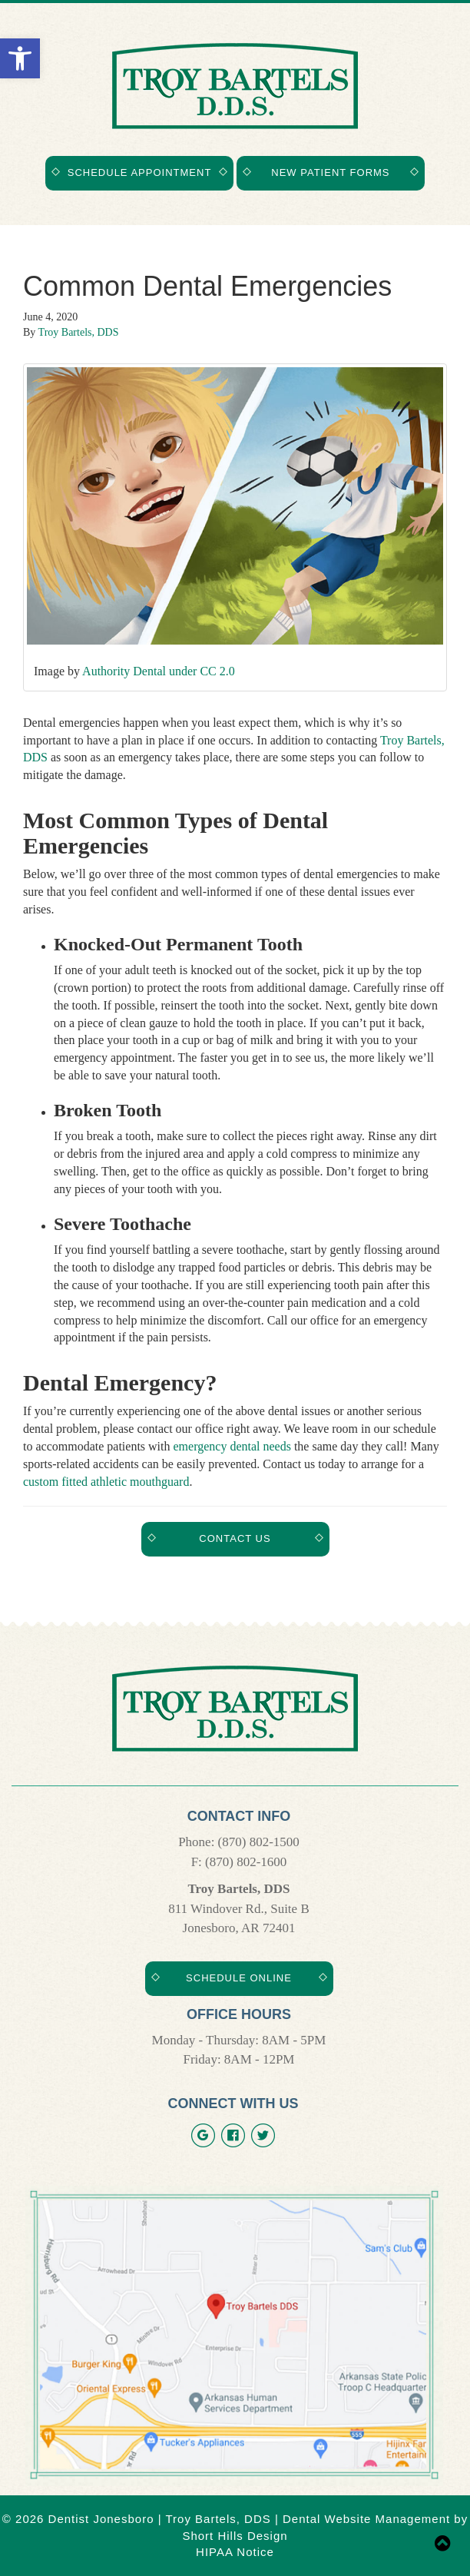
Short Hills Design (234, 2535)
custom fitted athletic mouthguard (106, 1481)
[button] (20, 58)
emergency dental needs (232, 1446)
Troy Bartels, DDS (78, 332)
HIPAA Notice (235, 2551)
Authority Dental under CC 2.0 (158, 671)
